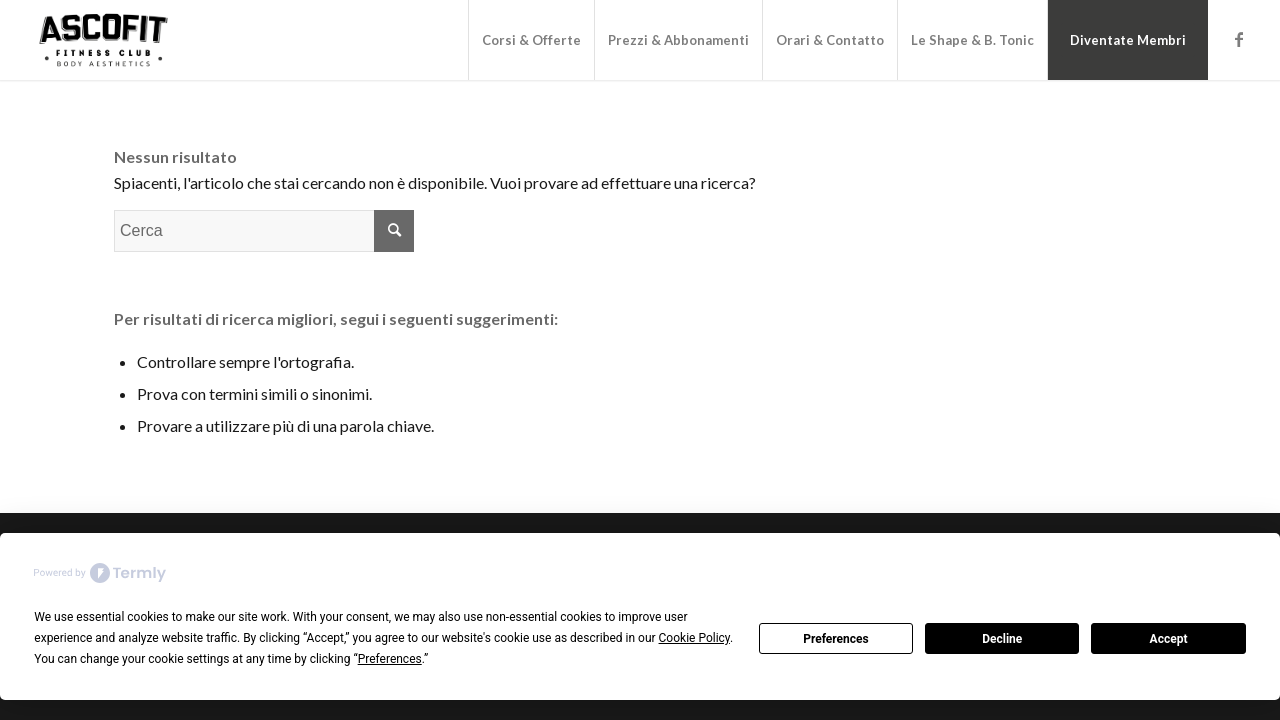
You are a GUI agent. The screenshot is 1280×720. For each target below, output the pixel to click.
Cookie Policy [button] (694, 638)
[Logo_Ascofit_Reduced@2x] (103, 40)
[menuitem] (531, 40)
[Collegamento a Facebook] (1239, 39)
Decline (1002, 639)
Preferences (836, 639)
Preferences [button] (390, 659)
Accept (1169, 639)
